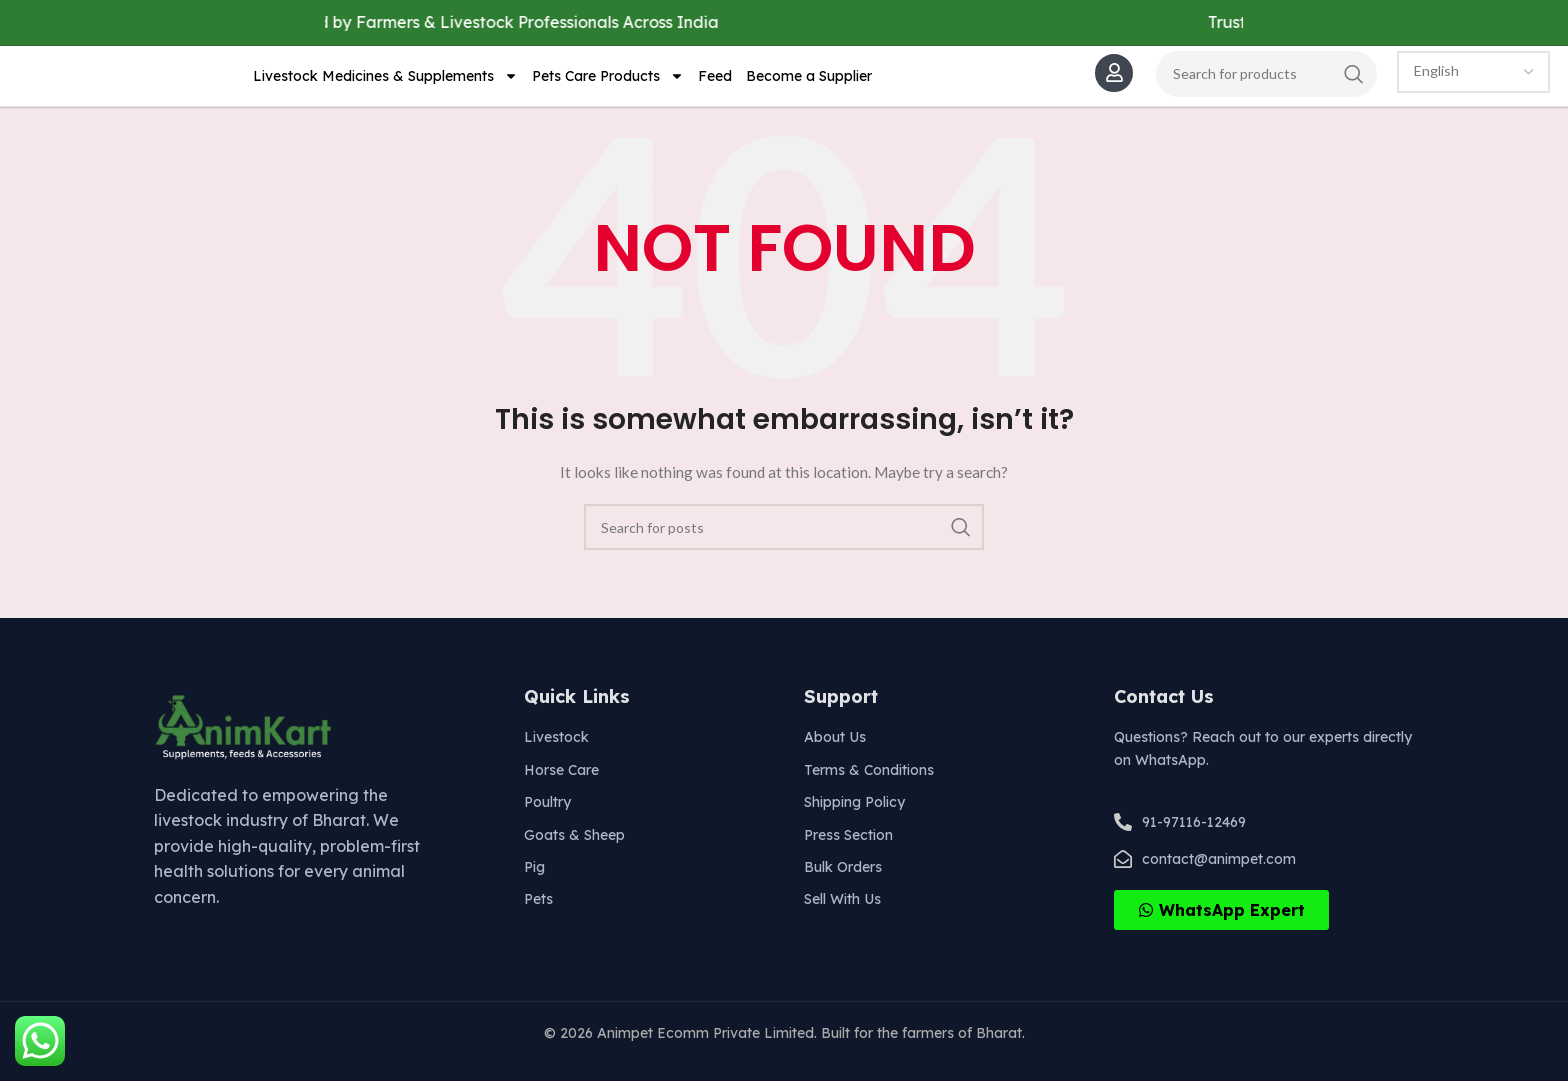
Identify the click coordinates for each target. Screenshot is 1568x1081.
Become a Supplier (809, 88)
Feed (715, 88)
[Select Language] (1473, 83)
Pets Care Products (608, 88)
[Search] (1266, 85)
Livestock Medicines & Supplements (385, 88)
